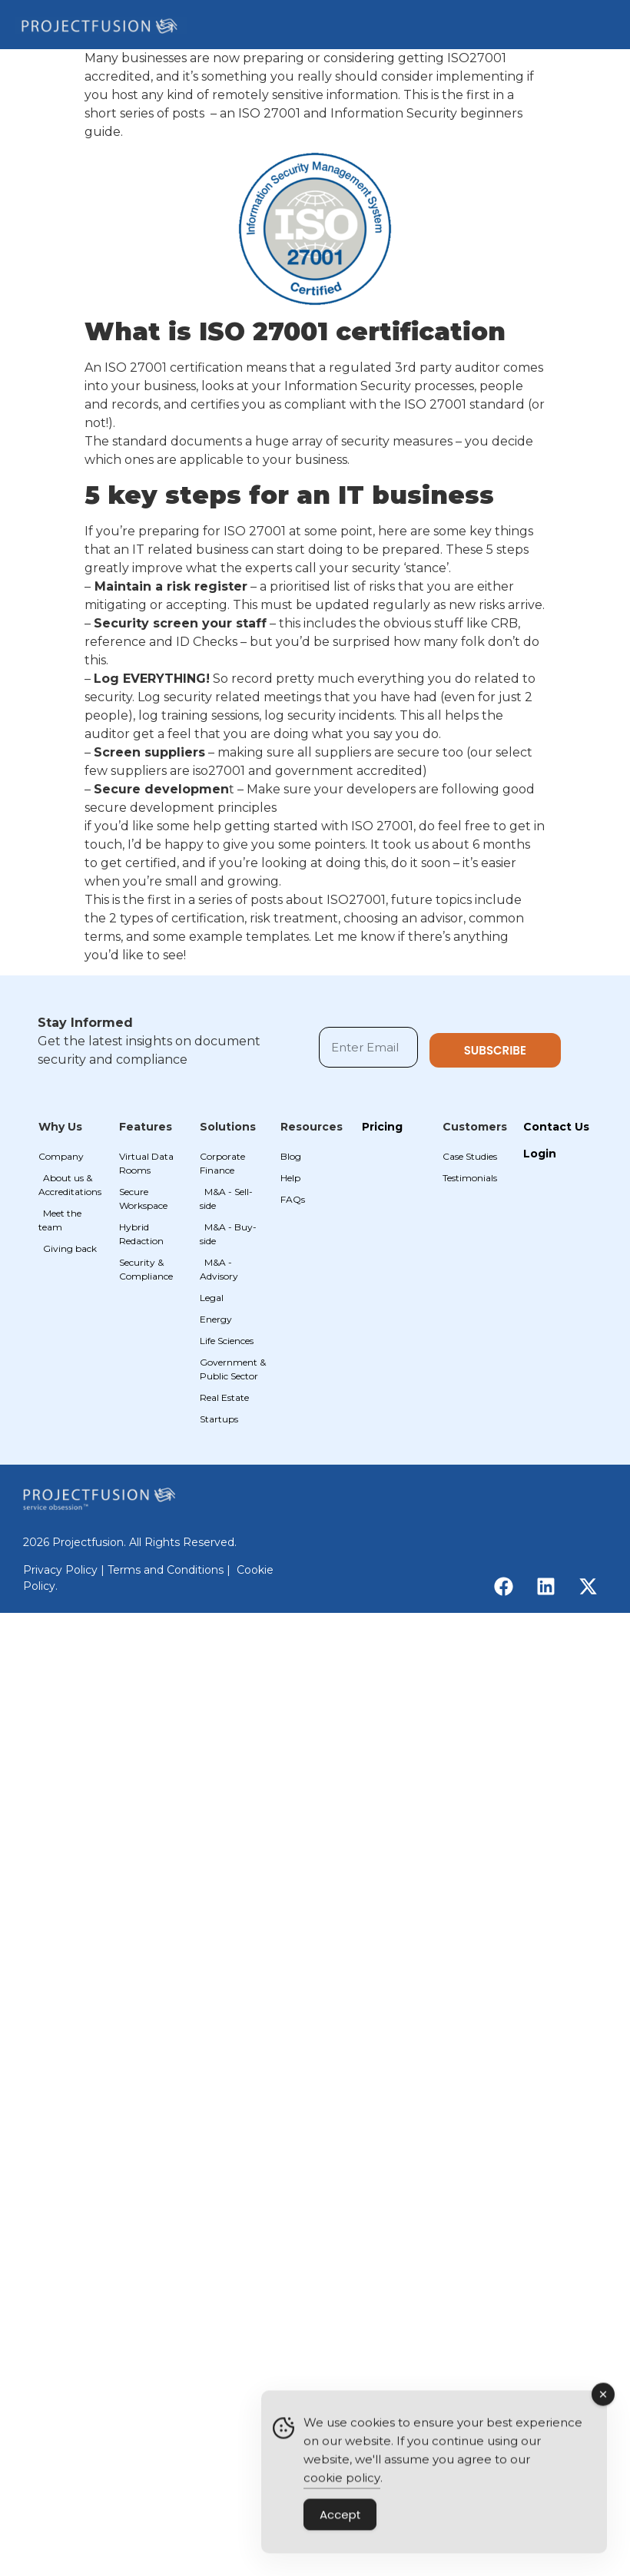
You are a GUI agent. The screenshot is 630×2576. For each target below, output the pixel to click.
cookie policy (341, 2482)
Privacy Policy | (65, 1570)
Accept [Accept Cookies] (340, 2519)
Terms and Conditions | (171, 1570)
